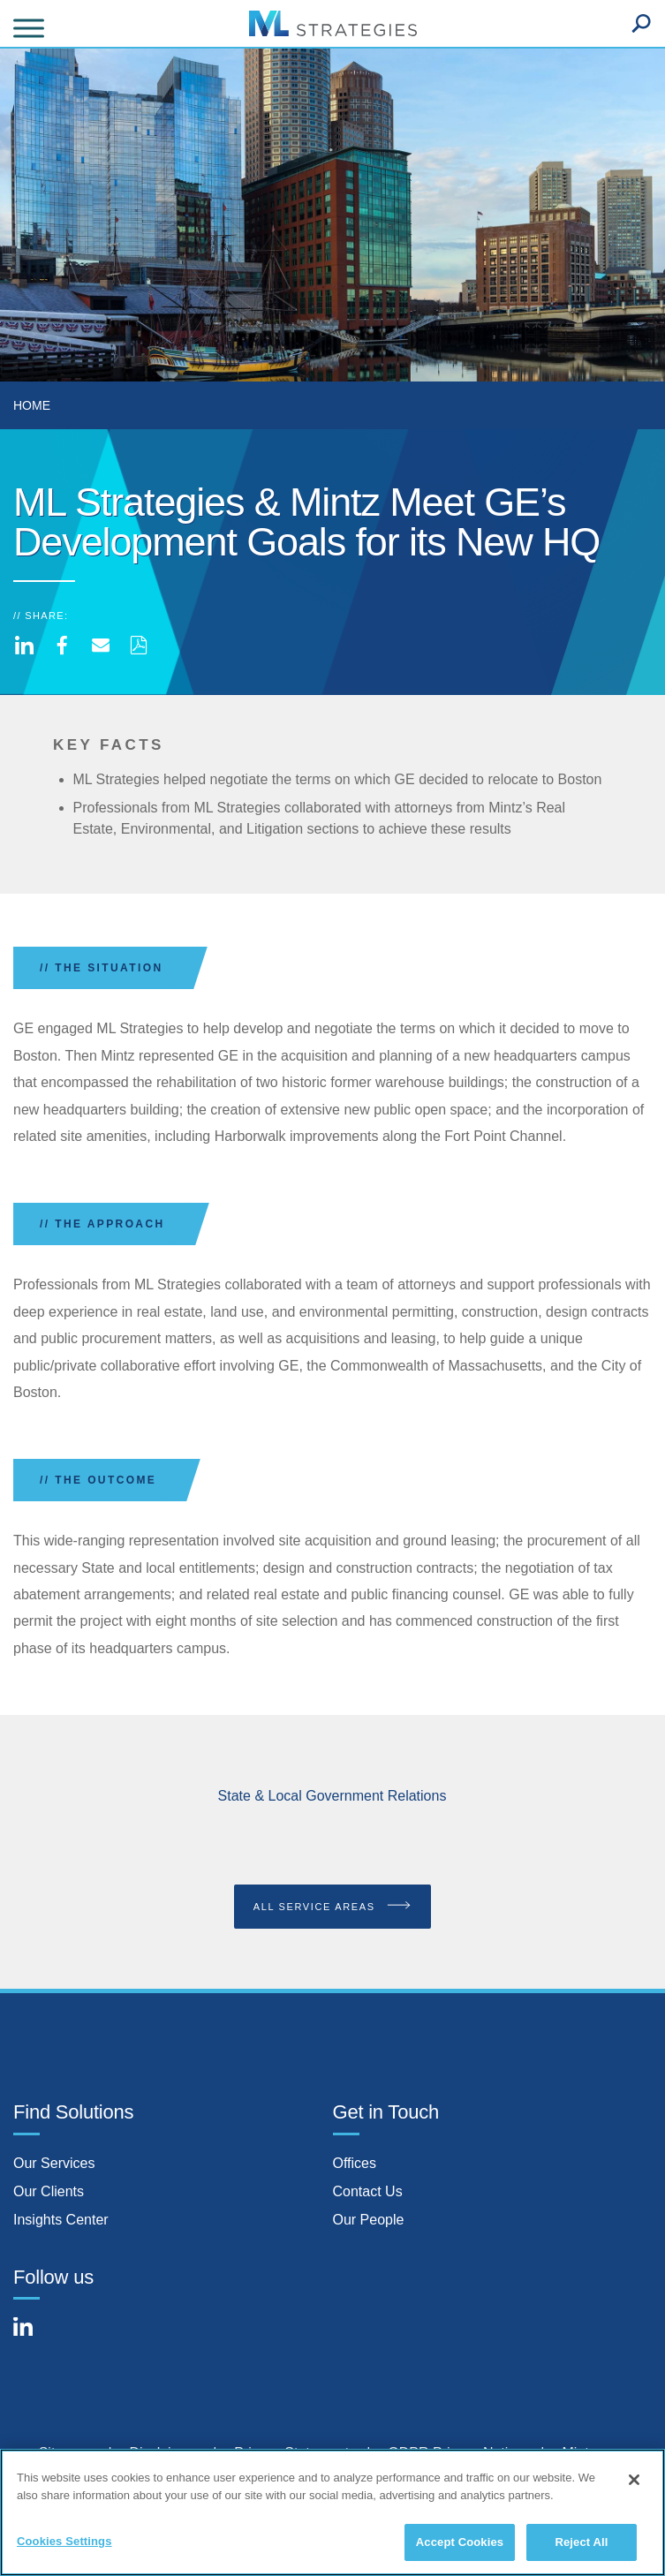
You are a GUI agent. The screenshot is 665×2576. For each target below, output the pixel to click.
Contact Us (368, 2191)
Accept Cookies (459, 2546)
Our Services (53, 2163)
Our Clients (48, 2191)
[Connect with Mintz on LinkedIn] (31, 2337)
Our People (368, 2219)
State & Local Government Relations (332, 1795)
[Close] (634, 2484)
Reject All (581, 2546)
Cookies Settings (64, 2545)
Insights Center (61, 2219)
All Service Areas (332, 1905)
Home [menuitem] (31, 405)
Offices (355, 2163)
